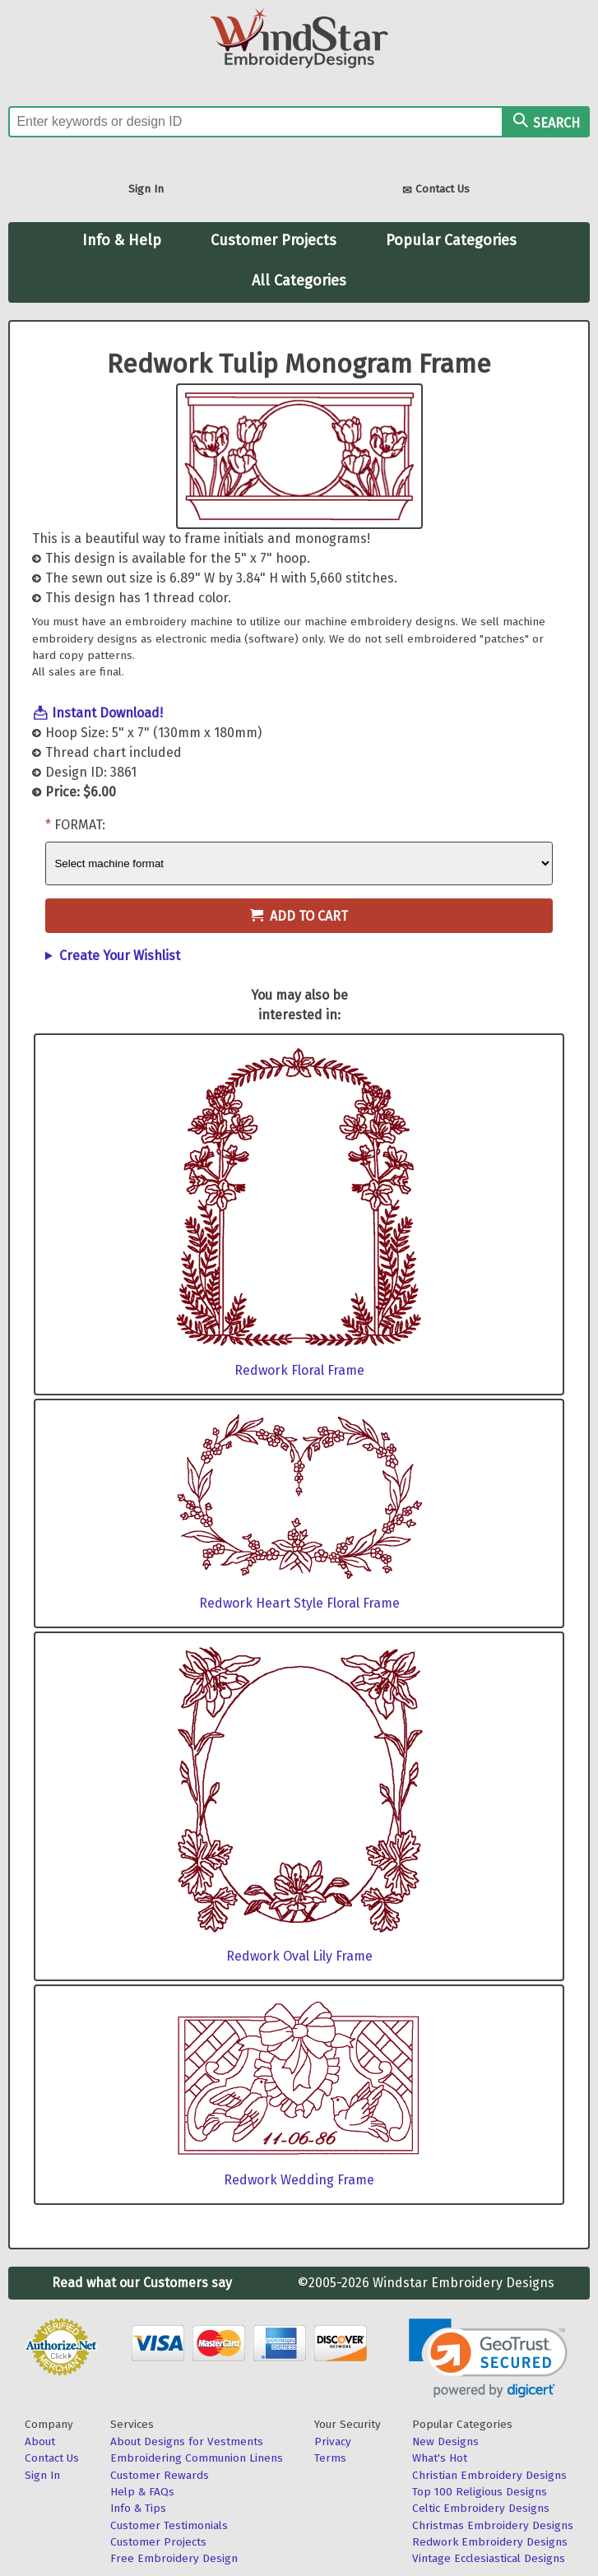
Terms (330, 2458)
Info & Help (121, 240)
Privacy (332, 2441)
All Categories (299, 281)
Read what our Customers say (142, 2283)
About (40, 2441)
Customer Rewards (159, 2475)
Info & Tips (138, 2508)
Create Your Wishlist (119, 955)
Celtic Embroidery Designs (480, 2508)
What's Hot (439, 2458)
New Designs (445, 2441)
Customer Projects (273, 240)
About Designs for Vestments (186, 2441)
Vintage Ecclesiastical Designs (488, 2558)
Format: (79, 825)
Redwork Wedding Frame (299, 2180)
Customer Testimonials (169, 2525)
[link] (488, 2358)
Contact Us (436, 190)
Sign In (146, 189)
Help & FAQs (142, 2492)
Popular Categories (451, 240)
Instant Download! (107, 713)
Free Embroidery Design (174, 2558)
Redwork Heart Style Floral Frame (299, 1603)
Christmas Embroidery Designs (492, 2525)
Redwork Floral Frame (299, 1370)
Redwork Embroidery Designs (490, 2542)
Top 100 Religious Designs (479, 2492)
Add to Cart (299, 916)
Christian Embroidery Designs (489, 2475)
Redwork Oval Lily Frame (299, 1956)
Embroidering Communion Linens (196, 2458)
